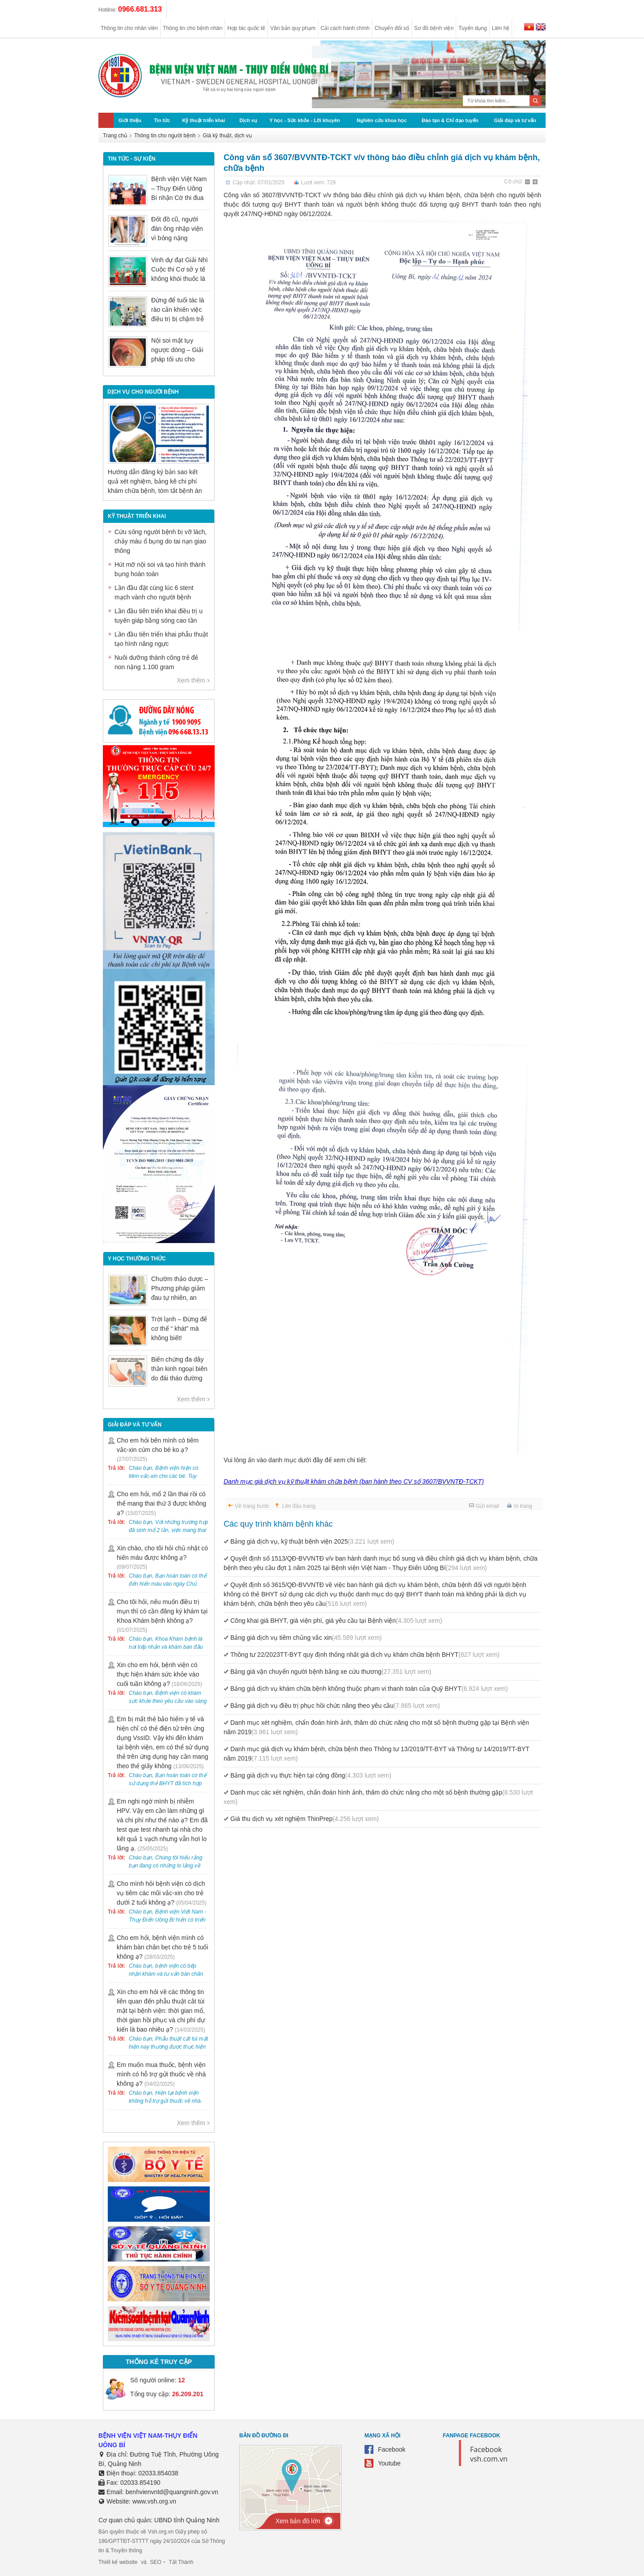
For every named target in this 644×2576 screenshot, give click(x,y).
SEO (155, 2562)
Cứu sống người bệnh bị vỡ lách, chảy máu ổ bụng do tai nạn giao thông (160, 541)
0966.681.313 (140, 9)
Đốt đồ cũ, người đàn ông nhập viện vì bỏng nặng (177, 229)
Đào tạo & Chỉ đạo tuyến (450, 120)
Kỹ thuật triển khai (203, 120)
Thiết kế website (117, 2562)
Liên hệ (501, 28)
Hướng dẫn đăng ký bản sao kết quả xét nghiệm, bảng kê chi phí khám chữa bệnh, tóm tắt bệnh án (155, 481)
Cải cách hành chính (345, 28)
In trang (523, 1506)
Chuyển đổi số (391, 28)
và (144, 2562)
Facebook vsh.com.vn (489, 2454)
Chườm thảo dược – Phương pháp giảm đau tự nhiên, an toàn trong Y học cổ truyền (179, 1297)
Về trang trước (252, 1506)
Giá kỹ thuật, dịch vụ (227, 135)
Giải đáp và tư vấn (515, 120)
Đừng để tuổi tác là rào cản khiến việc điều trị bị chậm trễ (177, 310)
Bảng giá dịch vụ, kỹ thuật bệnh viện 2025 (312, 1541)
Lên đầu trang (298, 1506)
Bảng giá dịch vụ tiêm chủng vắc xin (305, 1637)
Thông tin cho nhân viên (129, 28)
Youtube (389, 2463)
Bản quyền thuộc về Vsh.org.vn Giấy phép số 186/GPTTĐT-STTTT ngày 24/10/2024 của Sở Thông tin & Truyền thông (161, 2541)
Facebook (391, 2449)
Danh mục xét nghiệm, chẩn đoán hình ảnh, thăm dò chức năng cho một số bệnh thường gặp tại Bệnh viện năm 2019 (376, 1727)
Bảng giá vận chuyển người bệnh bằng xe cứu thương (330, 1671)
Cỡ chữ (513, 181)
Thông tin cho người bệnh (164, 135)
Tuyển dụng (472, 28)
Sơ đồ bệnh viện (433, 28)
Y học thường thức (137, 1259)
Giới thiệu (130, 120)
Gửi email (487, 1506)
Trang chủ (115, 135)
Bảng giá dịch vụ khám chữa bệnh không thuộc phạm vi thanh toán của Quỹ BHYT (369, 1688)
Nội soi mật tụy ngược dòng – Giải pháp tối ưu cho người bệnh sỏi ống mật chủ (178, 359)
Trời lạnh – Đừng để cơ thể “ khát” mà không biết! (179, 1328)
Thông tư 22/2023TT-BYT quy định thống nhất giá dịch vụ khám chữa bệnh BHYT (365, 1654)
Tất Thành (181, 2562)
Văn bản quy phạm (292, 28)
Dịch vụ (248, 120)
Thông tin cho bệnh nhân (192, 28)
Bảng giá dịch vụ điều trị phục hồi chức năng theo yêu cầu (335, 1705)
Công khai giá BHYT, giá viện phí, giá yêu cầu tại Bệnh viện (336, 1620)
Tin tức (162, 120)
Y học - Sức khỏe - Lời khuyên (305, 120)
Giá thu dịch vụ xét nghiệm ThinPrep (304, 1818)
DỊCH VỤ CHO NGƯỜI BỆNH (142, 392)
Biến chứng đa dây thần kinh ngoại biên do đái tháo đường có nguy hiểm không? (179, 1378)
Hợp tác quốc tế (246, 28)
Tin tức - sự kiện (131, 159)
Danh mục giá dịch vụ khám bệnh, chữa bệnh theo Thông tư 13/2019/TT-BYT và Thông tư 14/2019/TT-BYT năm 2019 (377, 1753)
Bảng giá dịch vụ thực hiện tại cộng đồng (310, 1775)
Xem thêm (191, 680)
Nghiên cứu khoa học (382, 120)
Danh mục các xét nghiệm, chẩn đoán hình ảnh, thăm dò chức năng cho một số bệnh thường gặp (378, 1797)
